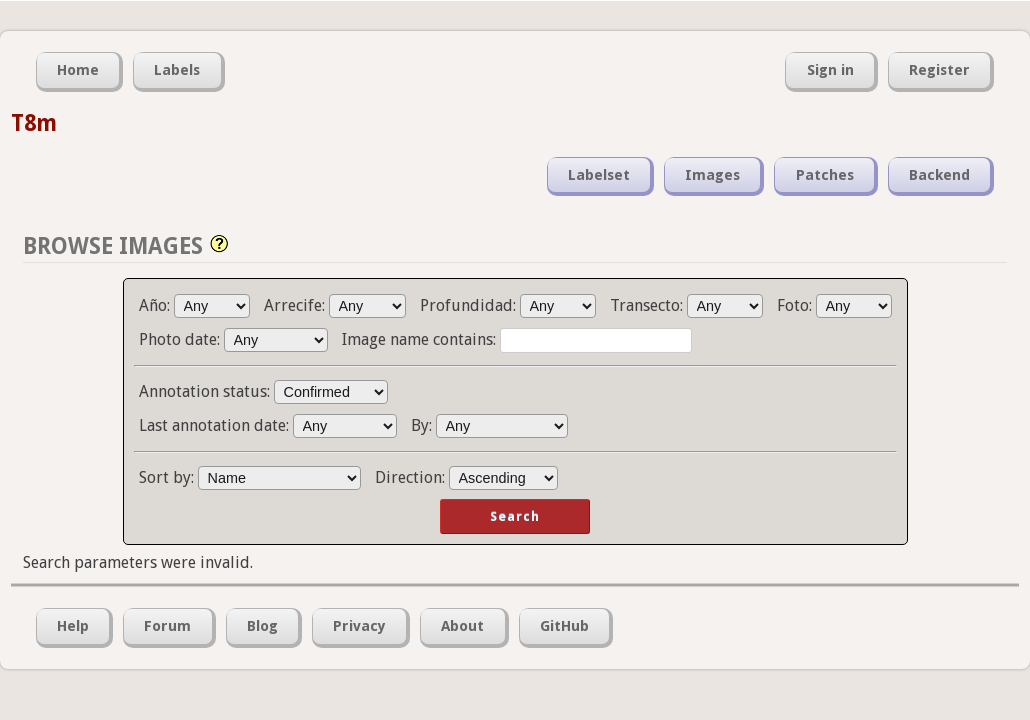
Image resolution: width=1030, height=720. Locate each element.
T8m (34, 123)
